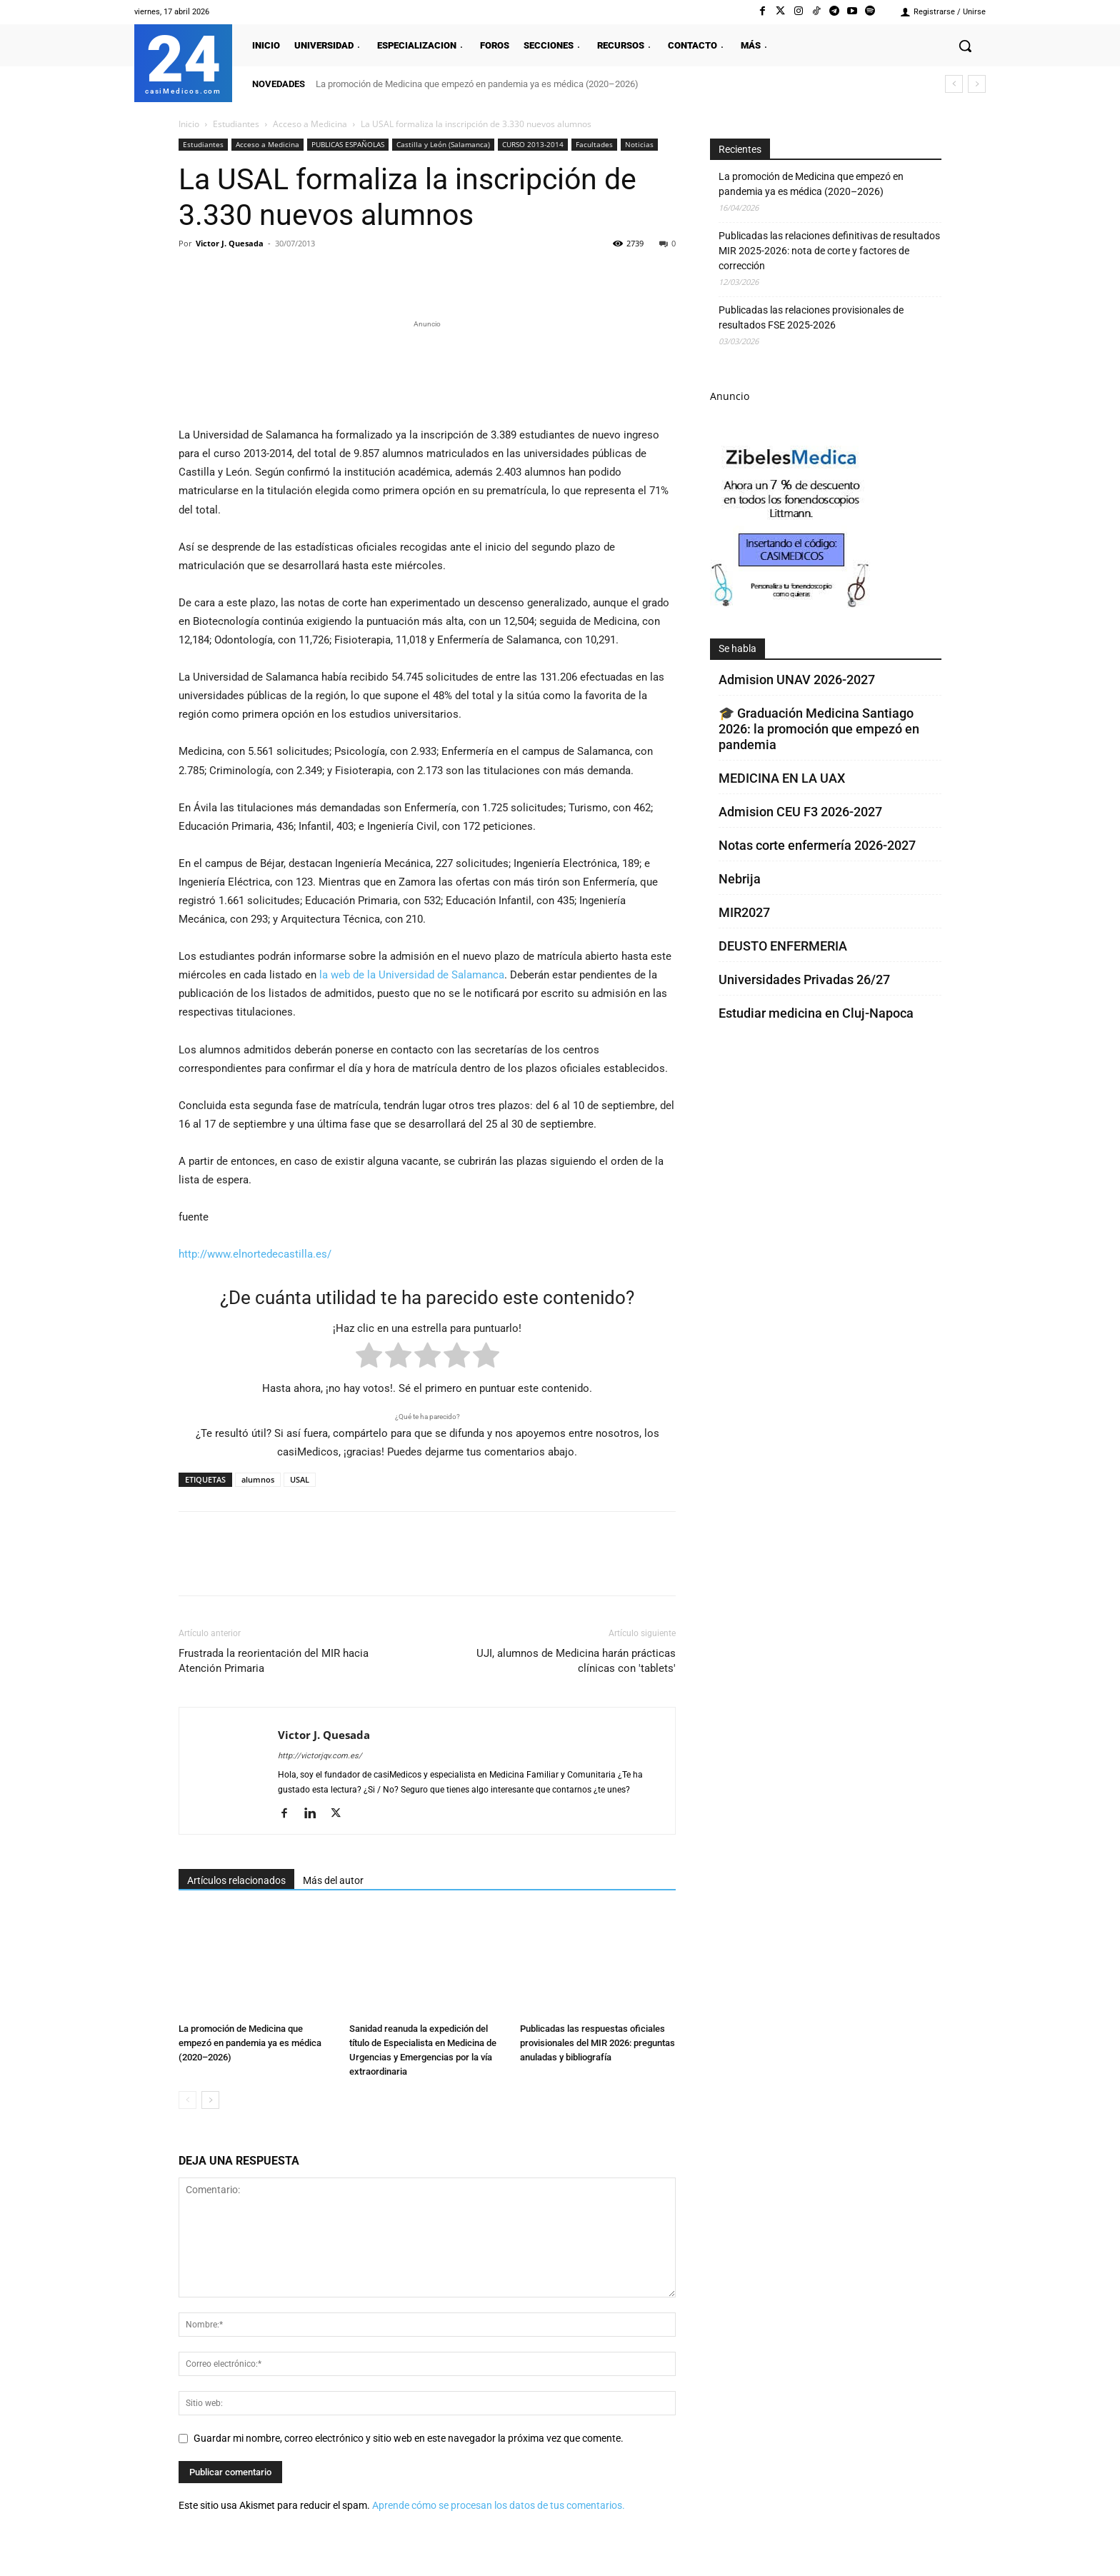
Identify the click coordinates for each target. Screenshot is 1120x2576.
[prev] (954, 84)
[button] (965, 45)
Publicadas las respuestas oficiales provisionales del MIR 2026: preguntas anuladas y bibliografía (597, 2043)
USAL (299, 1479)
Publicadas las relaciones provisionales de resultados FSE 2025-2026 (811, 317)
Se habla (737, 648)
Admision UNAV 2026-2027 (797, 679)
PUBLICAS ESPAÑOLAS (347, 144)
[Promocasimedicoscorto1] (791, 604)
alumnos (257, 1479)
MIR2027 (744, 912)
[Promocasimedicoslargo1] (427, 371)
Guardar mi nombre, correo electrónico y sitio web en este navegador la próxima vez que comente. (409, 2438)
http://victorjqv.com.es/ (320, 1755)
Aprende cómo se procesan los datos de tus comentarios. (498, 2505)
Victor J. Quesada (230, 243)
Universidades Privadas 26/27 (804, 979)
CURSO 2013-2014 (533, 144)
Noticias (639, 144)
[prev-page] (187, 2100)
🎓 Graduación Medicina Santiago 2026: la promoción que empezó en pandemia (819, 729)
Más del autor (333, 1880)
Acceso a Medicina (310, 124)
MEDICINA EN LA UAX (782, 778)
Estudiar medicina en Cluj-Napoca (816, 1013)
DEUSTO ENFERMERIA (783, 945)
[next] (977, 84)
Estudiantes (236, 124)
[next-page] (210, 2100)
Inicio (189, 124)
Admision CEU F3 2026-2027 (800, 811)
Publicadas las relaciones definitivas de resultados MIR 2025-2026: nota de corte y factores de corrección (829, 250)
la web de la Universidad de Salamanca (411, 974)
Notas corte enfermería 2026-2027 (817, 845)
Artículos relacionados (236, 1880)
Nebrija (740, 878)
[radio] (369, 1358)
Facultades (594, 144)
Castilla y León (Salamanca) (443, 144)
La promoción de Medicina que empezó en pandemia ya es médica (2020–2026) (477, 84)
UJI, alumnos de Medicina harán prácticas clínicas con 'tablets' (576, 1661)
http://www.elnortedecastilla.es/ (255, 1254)
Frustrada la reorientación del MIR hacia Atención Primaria (274, 1661)
